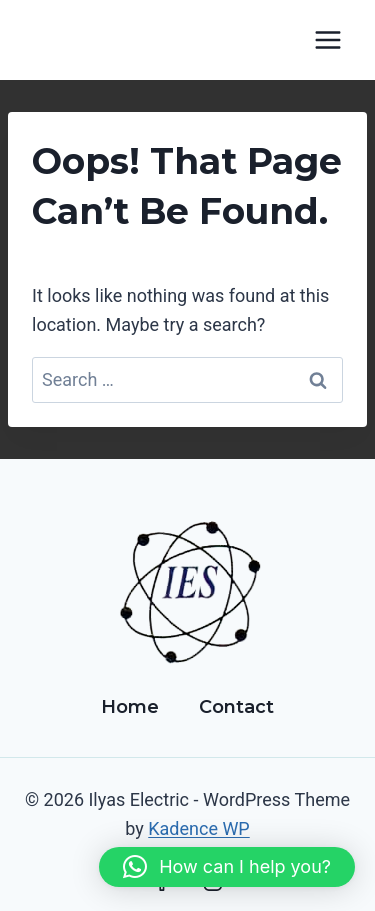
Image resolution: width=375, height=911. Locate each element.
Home (130, 707)
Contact (236, 707)
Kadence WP (198, 828)
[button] (227, 867)
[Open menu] (327, 39)
